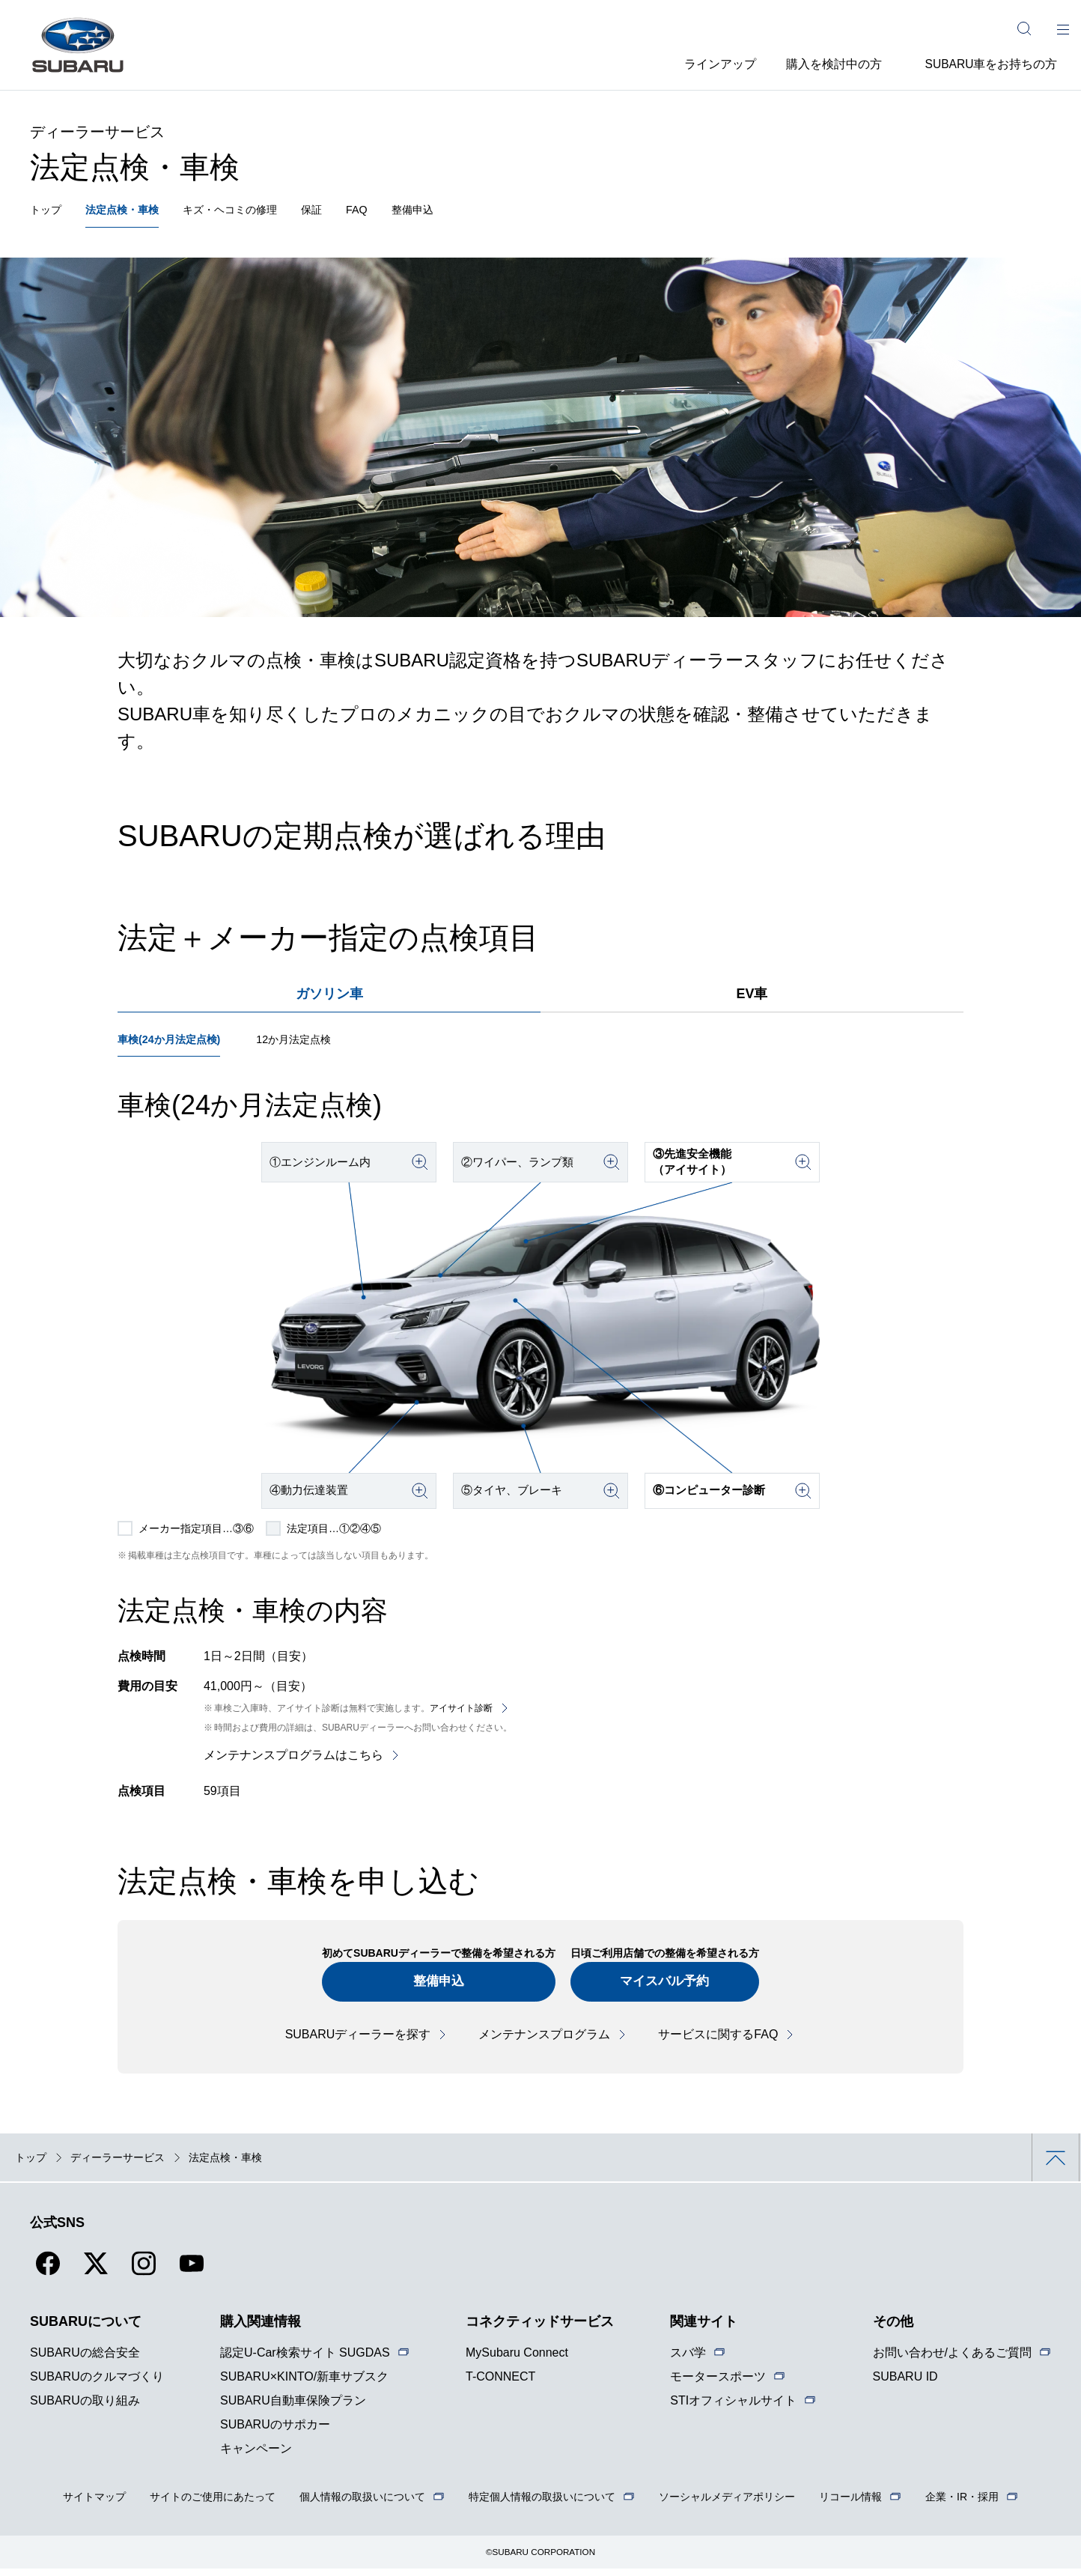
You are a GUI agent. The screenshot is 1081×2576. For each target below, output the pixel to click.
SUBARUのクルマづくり (97, 2384)
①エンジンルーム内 (325, 1167)
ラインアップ (703, 62)
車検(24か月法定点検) (176, 1045)
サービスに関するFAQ (718, 2041)
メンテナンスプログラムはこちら (293, 1760)
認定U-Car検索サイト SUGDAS (305, 2360)
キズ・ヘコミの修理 (251, 211)
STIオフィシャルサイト (733, 2408)
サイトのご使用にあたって (212, 2504)
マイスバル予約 (670, 1988)
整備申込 (449, 211)
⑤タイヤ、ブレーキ (516, 1495)
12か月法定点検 (313, 1045)
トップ (48, 211)
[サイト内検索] (1024, 28)
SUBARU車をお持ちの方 (991, 62)
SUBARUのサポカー (275, 2431)
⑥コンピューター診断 (714, 1495)
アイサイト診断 (461, 1713)
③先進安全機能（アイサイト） (696, 1167)
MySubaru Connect (517, 2360)
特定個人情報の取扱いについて (542, 2504)
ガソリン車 (329, 997)
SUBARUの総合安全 (85, 2360)
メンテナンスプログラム (544, 2041)
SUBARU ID (905, 2384)
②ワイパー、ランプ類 (522, 1167)
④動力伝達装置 (313, 1495)
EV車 (752, 997)
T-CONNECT (500, 2384)
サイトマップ (94, 2504)
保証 (341, 211)
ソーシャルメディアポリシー (727, 2504)
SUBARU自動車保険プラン (293, 2408)
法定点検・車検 (132, 211)
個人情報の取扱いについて (362, 2504)
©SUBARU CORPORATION (540, 2559)
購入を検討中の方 (828, 62)
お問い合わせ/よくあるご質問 (952, 2360)
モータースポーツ (718, 2384)
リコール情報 (850, 2504)
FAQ (389, 211)
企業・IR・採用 (962, 2504)
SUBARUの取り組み (85, 2408)
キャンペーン (256, 2455)
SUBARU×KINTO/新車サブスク (304, 2384)
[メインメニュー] (1063, 28)
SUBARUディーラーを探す (358, 2041)
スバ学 (688, 2360)
